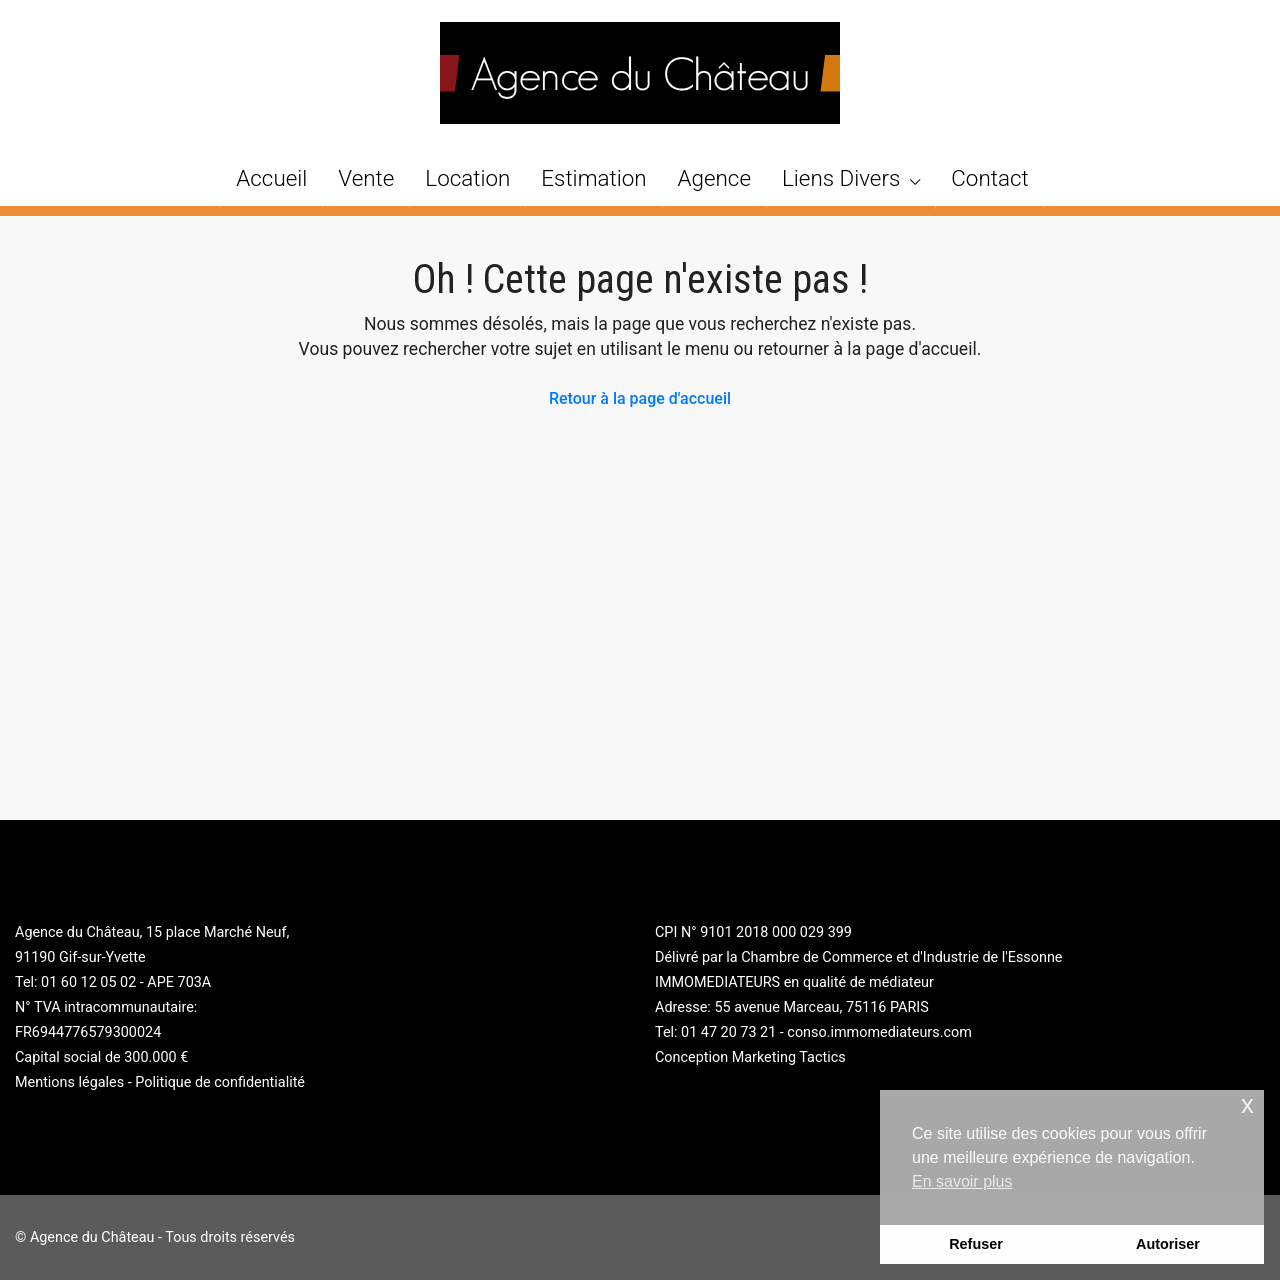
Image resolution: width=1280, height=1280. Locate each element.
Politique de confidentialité (220, 1082)
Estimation (593, 178)
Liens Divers (841, 178)
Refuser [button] (976, 1244)
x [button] (1247, 1104)
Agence (714, 178)
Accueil (271, 178)
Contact (989, 178)
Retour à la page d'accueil (640, 398)
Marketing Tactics (789, 1057)
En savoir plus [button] (962, 1181)
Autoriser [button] (1168, 1244)
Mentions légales (69, 1082)
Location (467, 178)
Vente (366, 178)
